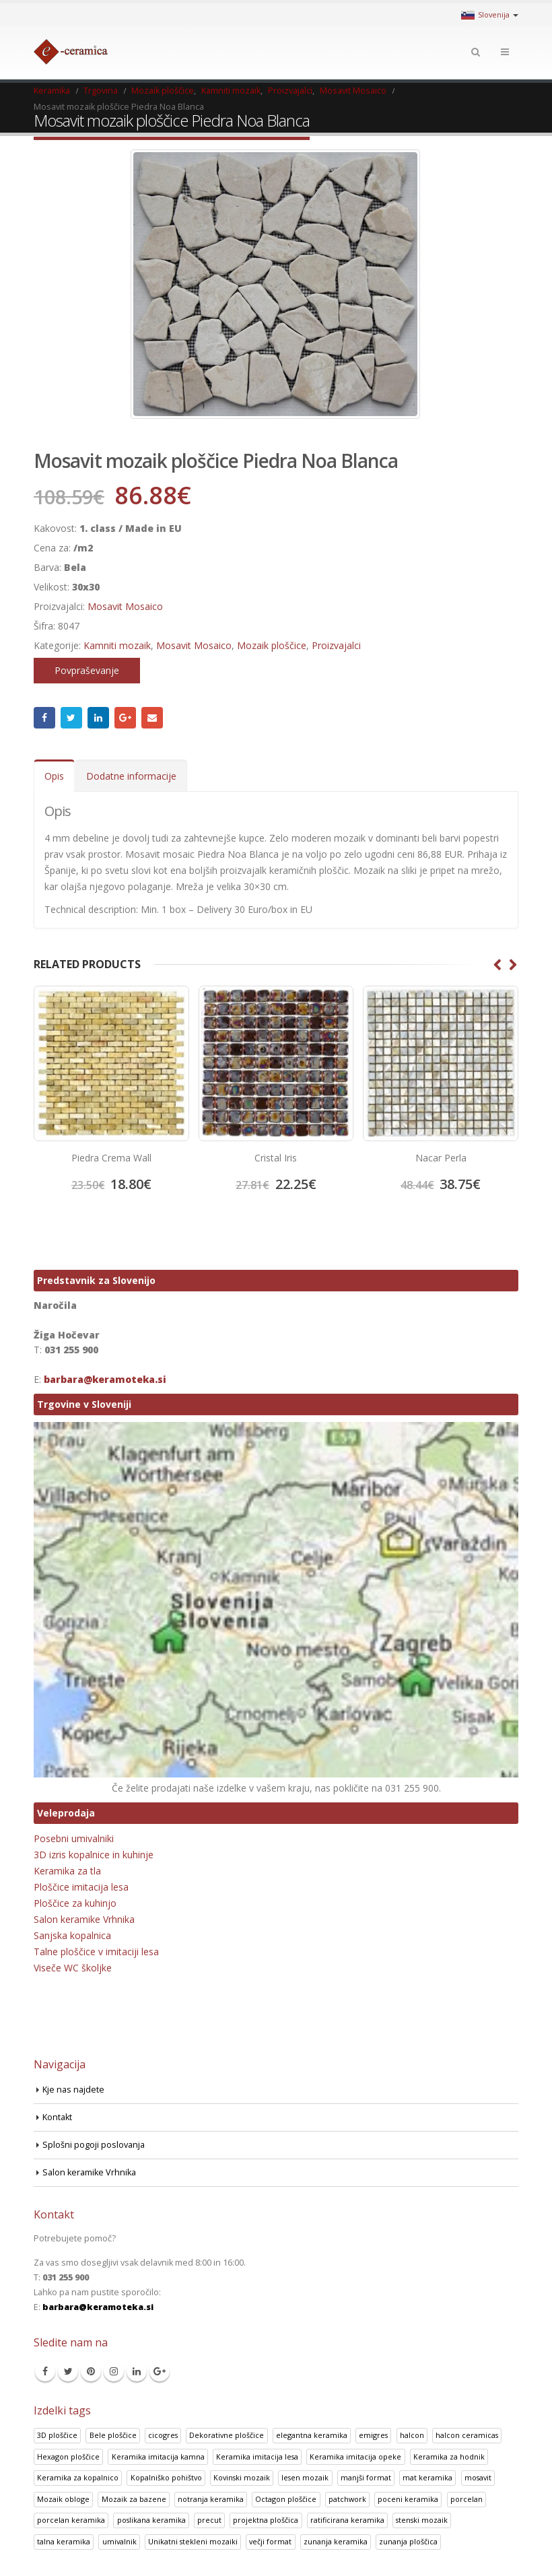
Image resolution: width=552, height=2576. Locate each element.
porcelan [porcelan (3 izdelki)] (466, 2499)
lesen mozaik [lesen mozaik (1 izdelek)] (305, 2477)
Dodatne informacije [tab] (131, 776)
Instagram (114, 2371)
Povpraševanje (87, 670)
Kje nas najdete (73, 2089)
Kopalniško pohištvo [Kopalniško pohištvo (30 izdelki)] (166, 2477)
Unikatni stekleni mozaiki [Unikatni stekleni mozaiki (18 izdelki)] (193, 2541)
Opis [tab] (54, 776)
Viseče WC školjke (73, 1967)
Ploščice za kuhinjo (75, 1903)
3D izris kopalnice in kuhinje (93, 1854)
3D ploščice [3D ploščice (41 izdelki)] (57, 2435)
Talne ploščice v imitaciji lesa (96, 1951)
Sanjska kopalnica (72, 1935)
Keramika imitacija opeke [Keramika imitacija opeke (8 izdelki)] (355, 2456)
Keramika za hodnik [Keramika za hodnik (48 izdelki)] (449, 2456)
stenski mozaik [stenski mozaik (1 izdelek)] (422, 2520)
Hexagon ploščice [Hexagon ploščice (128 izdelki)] (68, 2456)
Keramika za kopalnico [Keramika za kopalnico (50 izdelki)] (77, 2477)
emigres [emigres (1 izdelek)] (373, 2435)
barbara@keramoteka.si (105, 1379)
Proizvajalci (336, 645)
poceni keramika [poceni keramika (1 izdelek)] (408, 2499)
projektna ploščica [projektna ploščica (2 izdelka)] (265, 2520)
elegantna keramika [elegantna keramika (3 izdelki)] (311, 2435)
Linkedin (137, 2371)
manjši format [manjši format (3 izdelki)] (366, 2477)
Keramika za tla (67, 1870)
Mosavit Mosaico (125, 606)
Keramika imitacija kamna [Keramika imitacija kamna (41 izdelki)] (158, 2456)
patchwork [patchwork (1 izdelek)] (347, 2499)
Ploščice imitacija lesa (81, 1886)
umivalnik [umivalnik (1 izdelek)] (119, 2541)
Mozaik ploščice (271, 645)
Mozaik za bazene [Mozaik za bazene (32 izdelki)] (134, 2499)
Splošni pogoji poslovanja (93, 2144)
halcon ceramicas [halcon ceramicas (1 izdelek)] (467, 2435)
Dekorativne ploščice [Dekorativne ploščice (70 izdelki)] (226, 2435)
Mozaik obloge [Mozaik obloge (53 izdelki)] (63, 2499)
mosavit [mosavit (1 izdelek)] (477, 2477)
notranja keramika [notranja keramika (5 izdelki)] (211, 2499)
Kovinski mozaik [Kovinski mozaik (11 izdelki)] (241, 2477)
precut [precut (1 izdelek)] (209, 2520)
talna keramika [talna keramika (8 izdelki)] (63, 2541)
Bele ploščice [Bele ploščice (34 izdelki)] (113, 2435)
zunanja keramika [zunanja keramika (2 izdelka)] (336, 2541)
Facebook (44, 717)
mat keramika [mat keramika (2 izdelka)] (427, 2477)
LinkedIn (98, 717)
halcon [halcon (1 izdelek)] (412, 2435)
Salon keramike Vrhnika (84, 1919)
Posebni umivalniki (74, 1838)
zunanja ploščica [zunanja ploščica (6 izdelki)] (408, 2541)
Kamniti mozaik (117, 645)
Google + (125, 717)
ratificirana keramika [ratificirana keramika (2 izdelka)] (347, 2520)
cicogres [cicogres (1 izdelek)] (163, 2435)
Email (152, 717)
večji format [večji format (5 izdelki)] (270, 2541)
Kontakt (57, 2117)
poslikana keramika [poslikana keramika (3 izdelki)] (151, 2520)
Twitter (71, 717)
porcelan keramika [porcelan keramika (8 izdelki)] (71, 2520)
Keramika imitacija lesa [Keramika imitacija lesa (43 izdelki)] (257, 2456)
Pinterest (91, 2371)
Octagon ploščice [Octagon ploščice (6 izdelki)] (285, 2499)
